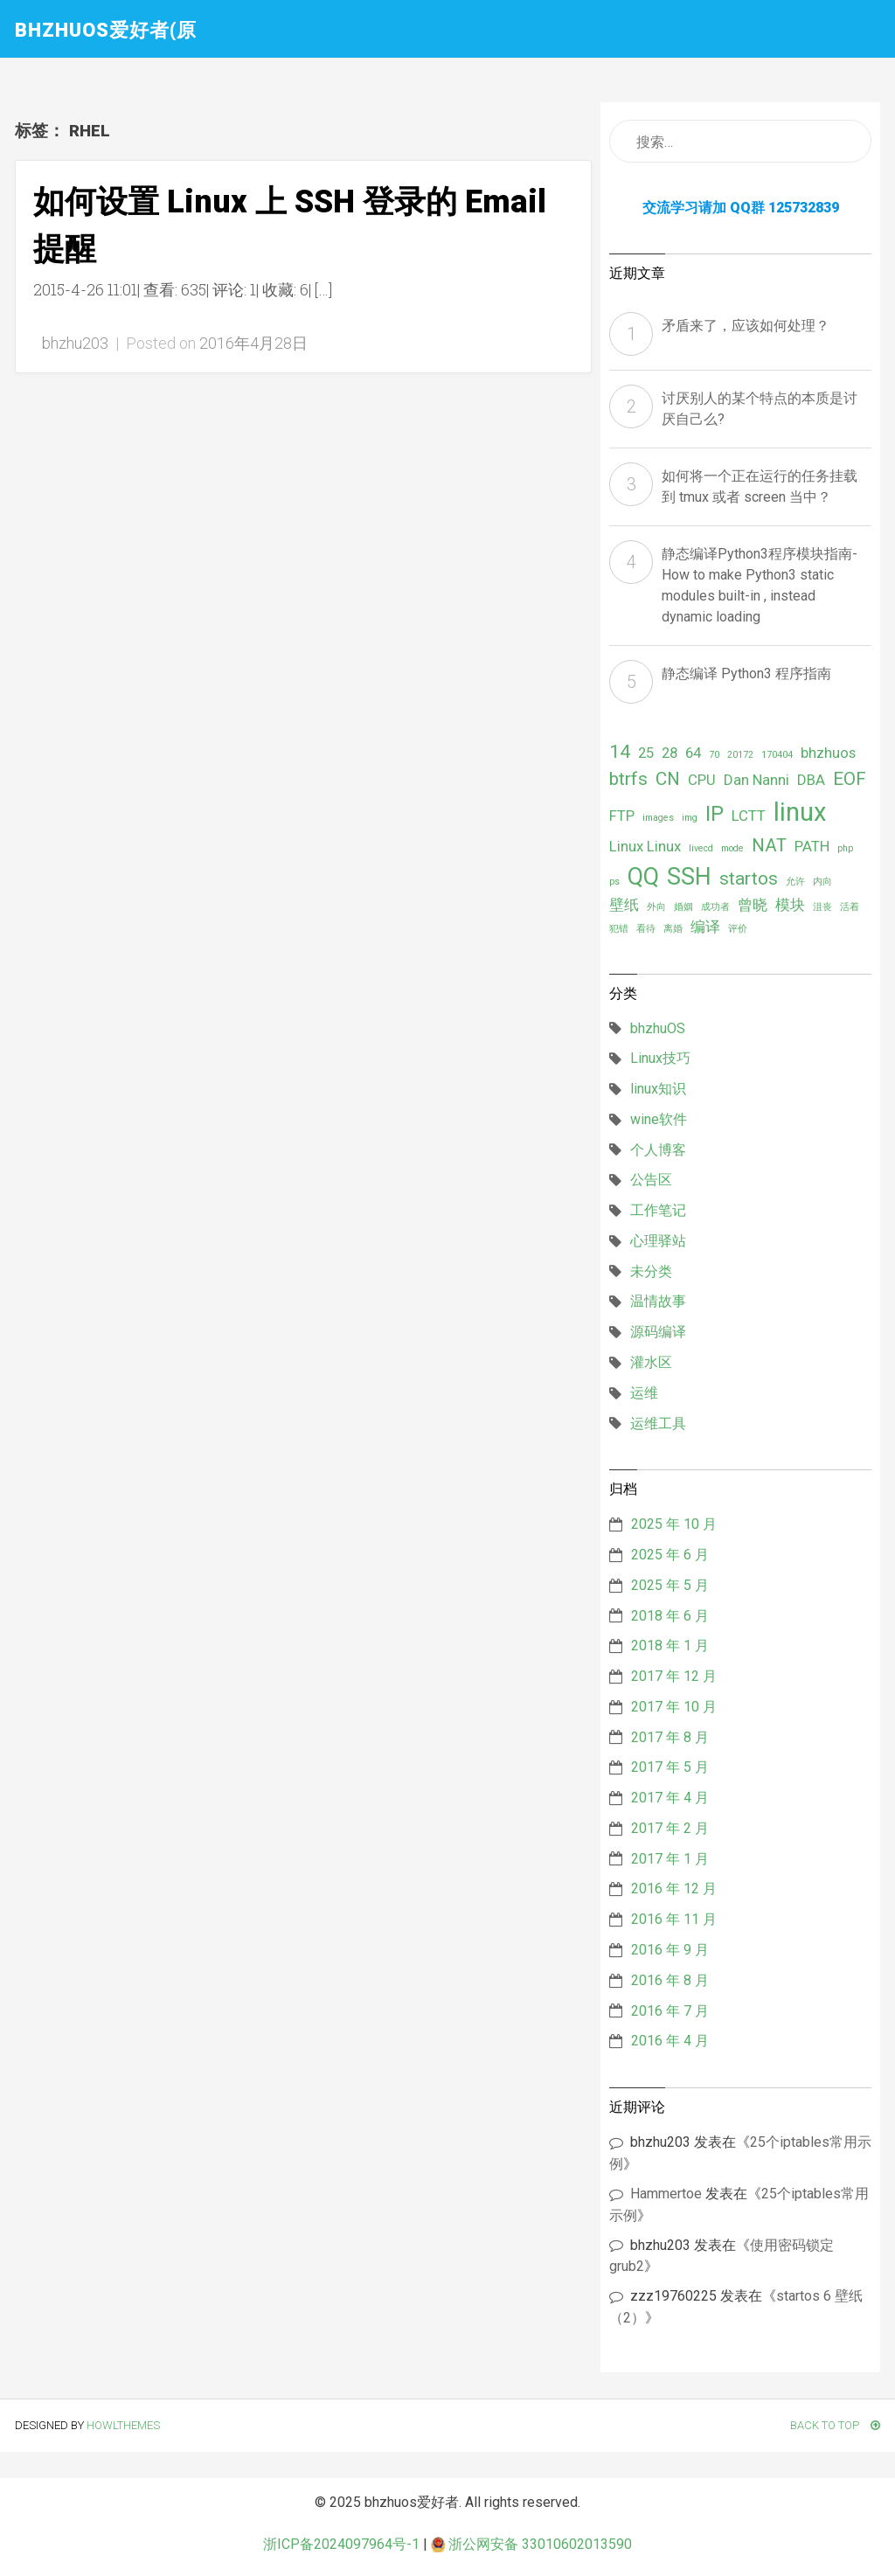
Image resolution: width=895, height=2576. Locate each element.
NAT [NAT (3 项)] (769, 845)
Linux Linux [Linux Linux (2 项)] (645, 846)
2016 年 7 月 (670, 2011)
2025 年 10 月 (674, 1524)
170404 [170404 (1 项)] (777, 754)
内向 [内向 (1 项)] (822, 881)
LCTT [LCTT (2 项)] (749, 815)
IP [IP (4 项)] (714, 814)
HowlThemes (123, 2425)
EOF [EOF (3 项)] (849, 778)
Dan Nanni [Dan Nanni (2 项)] (756, 779)
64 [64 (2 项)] (693, 752)
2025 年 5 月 (670, 1585)
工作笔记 (658, 1210)
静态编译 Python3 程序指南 (746, 673)
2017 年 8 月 (670, 1737)
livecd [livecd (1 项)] (701, 848)
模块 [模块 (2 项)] (790, 904)
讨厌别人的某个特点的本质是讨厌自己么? (759, 408)
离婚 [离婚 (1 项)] (673, 928)
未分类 (651, 1271)
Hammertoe (666, 2193)
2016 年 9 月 (670, 1949)
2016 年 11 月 (674, 1919)
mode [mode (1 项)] (732, 848)
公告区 (651, 1179)
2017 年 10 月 (674, 1706)
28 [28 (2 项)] (669, 752)
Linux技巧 (660, 1058)
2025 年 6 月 (670, 1554)
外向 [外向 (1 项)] (656, 907)
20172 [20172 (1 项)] (740, 754)
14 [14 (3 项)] (619, 751)
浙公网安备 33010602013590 (531, 2544)
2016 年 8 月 (670, 1980)
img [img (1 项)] (689, 817)
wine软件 (658, 1119)
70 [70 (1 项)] (714, 754)
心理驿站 (658, 1240)
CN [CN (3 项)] (668, 778)
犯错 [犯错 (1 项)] (618, 928)
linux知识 (658, 1088)
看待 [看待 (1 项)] (646, 928)
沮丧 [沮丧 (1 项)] (822, 907)
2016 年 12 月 (674, 1888)
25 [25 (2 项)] (646, 752)
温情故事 (658, 1301)
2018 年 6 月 (670, 1615)
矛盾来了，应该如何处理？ (745, 325)
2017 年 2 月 (670, 1828)
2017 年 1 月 (670, 1858)
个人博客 (658, 1150)
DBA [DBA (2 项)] (811, 779)
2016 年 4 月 (670, 2040)
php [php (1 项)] (845, 848)
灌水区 (651, 1362)
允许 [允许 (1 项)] (795, 881)
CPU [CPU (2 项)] (702, 779)
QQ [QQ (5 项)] (643, 877)
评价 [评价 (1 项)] (737, 928)
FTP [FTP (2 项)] (622, 815)
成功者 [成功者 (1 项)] (715, 907)
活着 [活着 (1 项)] (849, 907)
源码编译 (658, 1331)
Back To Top (835, 2425)
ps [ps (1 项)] (614, 881)
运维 (644, 1393)
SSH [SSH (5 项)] (689, 877)
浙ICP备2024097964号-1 (341, 2544)
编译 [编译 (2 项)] (705, 926)
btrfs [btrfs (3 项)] (628, 778)
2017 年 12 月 (674, 1676)
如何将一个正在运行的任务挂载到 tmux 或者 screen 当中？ (759, 486)
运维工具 (658, 1423)
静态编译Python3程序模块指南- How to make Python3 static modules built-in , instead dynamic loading (759, 585)
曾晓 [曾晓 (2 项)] (752, 904)
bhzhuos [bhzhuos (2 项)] (828, 752)
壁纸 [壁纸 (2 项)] (624, 904)
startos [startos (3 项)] (748, 878)
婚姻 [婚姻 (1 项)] (683, 907)
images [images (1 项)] (658, 817)
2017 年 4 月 (670, 1797)
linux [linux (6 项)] (800, 812)
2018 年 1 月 (670, 1645)
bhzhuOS (657, 1028)
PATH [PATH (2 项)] (811, 846)
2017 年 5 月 (670, 1767)
